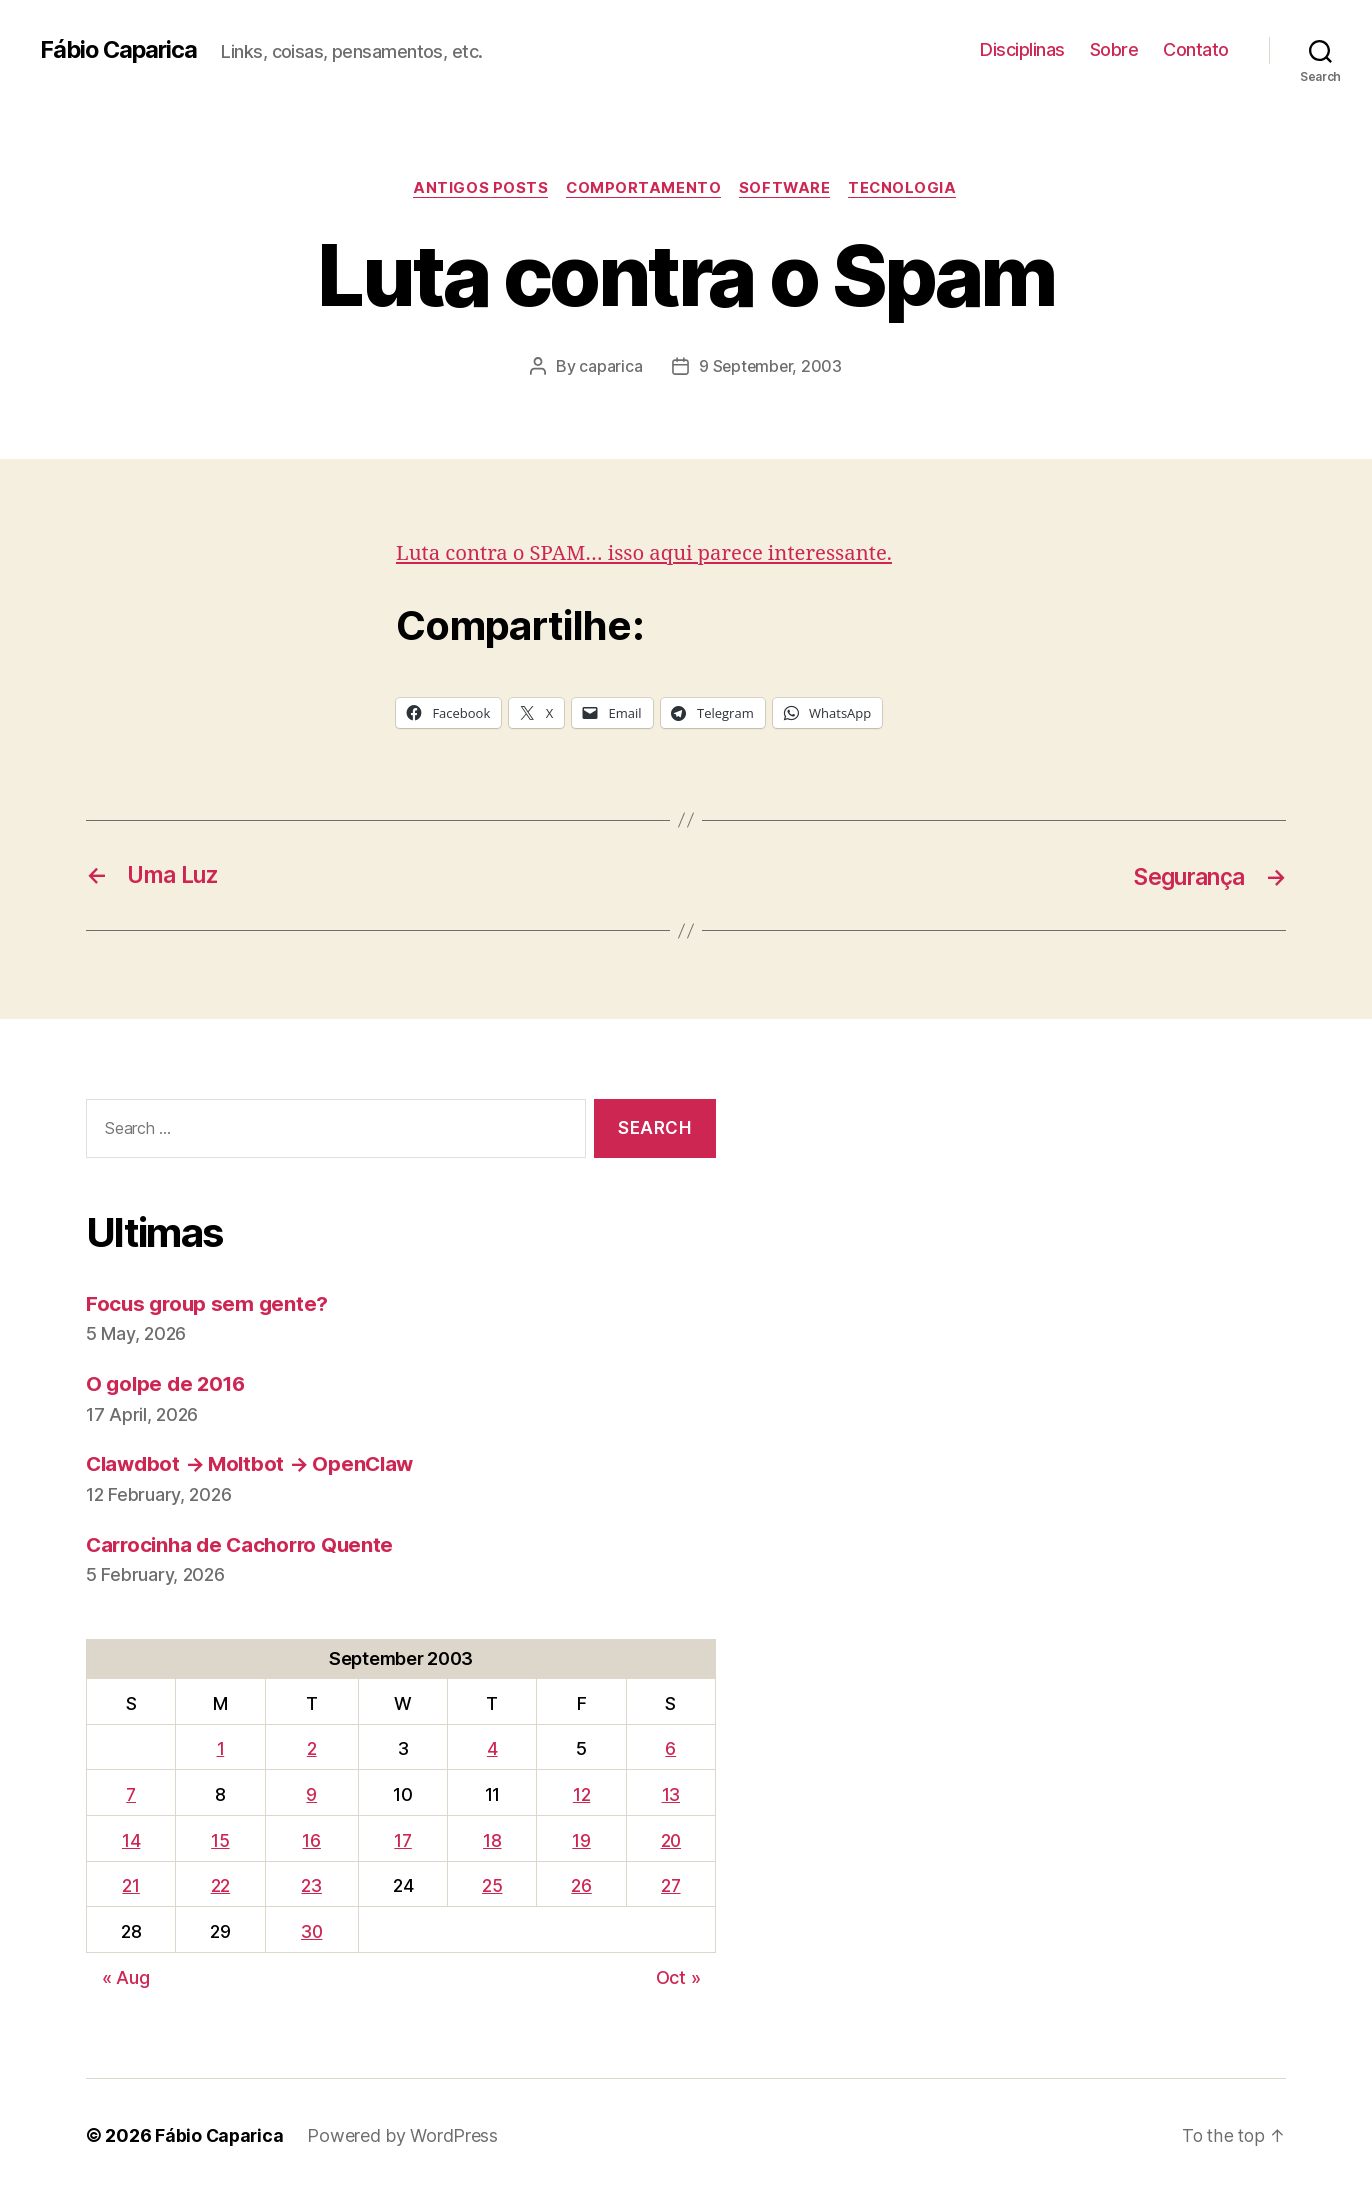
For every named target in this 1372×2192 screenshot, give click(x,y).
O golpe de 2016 (168, 1384)
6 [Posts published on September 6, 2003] (669, 1749)
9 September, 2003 (770, 367)
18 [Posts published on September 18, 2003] (491, 1840)
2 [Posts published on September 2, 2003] (311, 1749)
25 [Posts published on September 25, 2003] (491, 1886)
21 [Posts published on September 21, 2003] (130, 1886)
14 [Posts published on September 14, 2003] (130, 1840)
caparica (609, 367)
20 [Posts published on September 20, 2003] (669, 1840)
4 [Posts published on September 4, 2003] (491, 1749)
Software (787, 189)
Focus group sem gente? (209, 1303)
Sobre (1114, 49)
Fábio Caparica (121, 50)
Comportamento (643, 189)
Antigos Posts (476, 189)
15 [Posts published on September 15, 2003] (218, 1840)
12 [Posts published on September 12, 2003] (578, 1794)
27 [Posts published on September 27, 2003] (669, 1886)
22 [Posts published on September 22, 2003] (218, 1886)
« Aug (126, 1977)
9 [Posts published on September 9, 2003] (310, 1794)
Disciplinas (1022, 49)
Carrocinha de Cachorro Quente (245, 1544)
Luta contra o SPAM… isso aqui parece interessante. (651, 553)
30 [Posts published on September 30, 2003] (311, 1932)
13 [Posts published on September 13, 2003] (669, 1794)
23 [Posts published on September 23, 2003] (311, 1886)
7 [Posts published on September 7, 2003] (130, 1794)
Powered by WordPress (405, 2135)
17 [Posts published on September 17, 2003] (403, 1840)
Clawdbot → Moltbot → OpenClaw (255, 1464)
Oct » (678, 1977)
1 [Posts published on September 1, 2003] (219, 1749)
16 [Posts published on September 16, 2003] (311, 1840)
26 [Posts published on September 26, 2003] (579, 1886)
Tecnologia (908, 189)
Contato (1196, 49)
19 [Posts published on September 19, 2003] (579, 1840)
